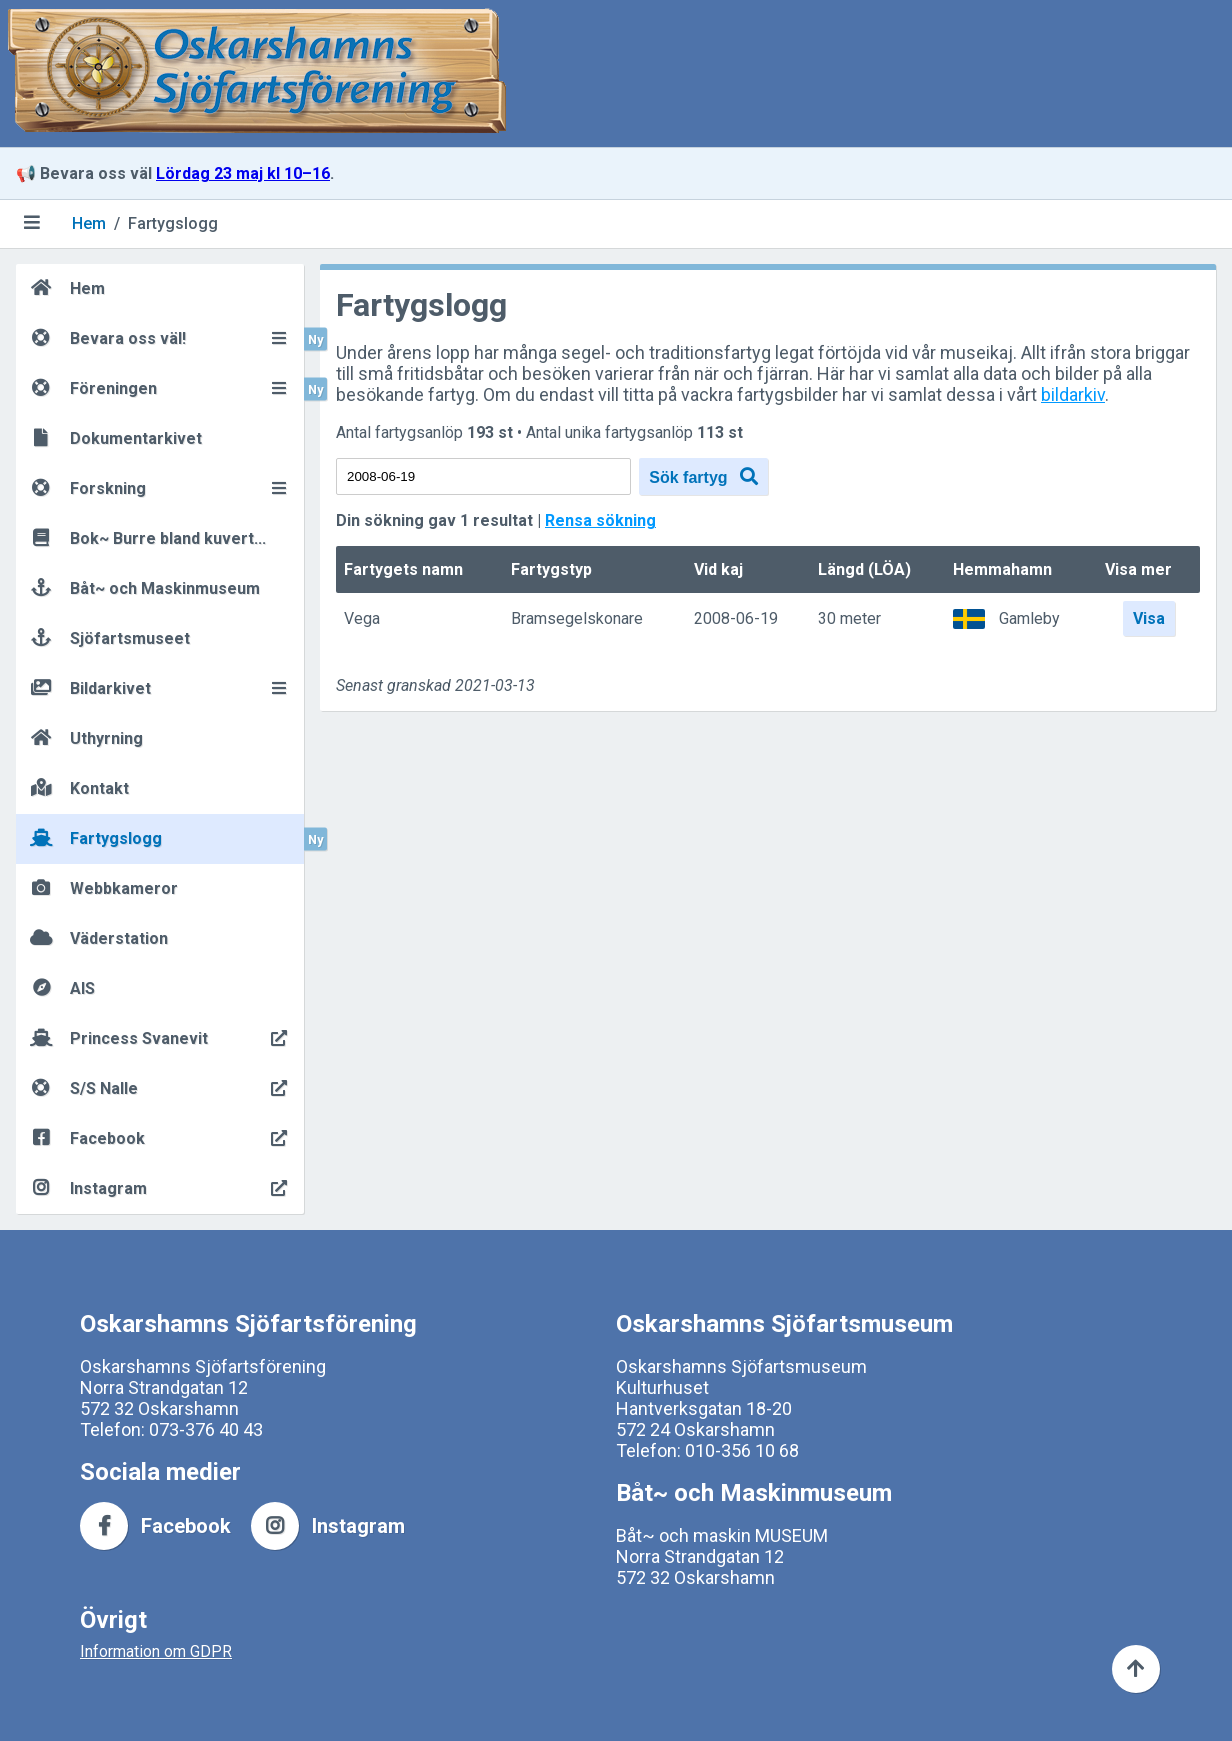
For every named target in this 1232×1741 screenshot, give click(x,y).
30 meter (849, 619)
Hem (89, 223)
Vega (362, 619)
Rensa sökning (600, 520)
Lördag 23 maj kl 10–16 (243, 173)
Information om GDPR (156, 1651)
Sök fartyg (703, 476)
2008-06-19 (736, 619)
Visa (1149, 618)
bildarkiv (1073, 394)
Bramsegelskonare (577, 619)
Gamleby (1029, 618)
